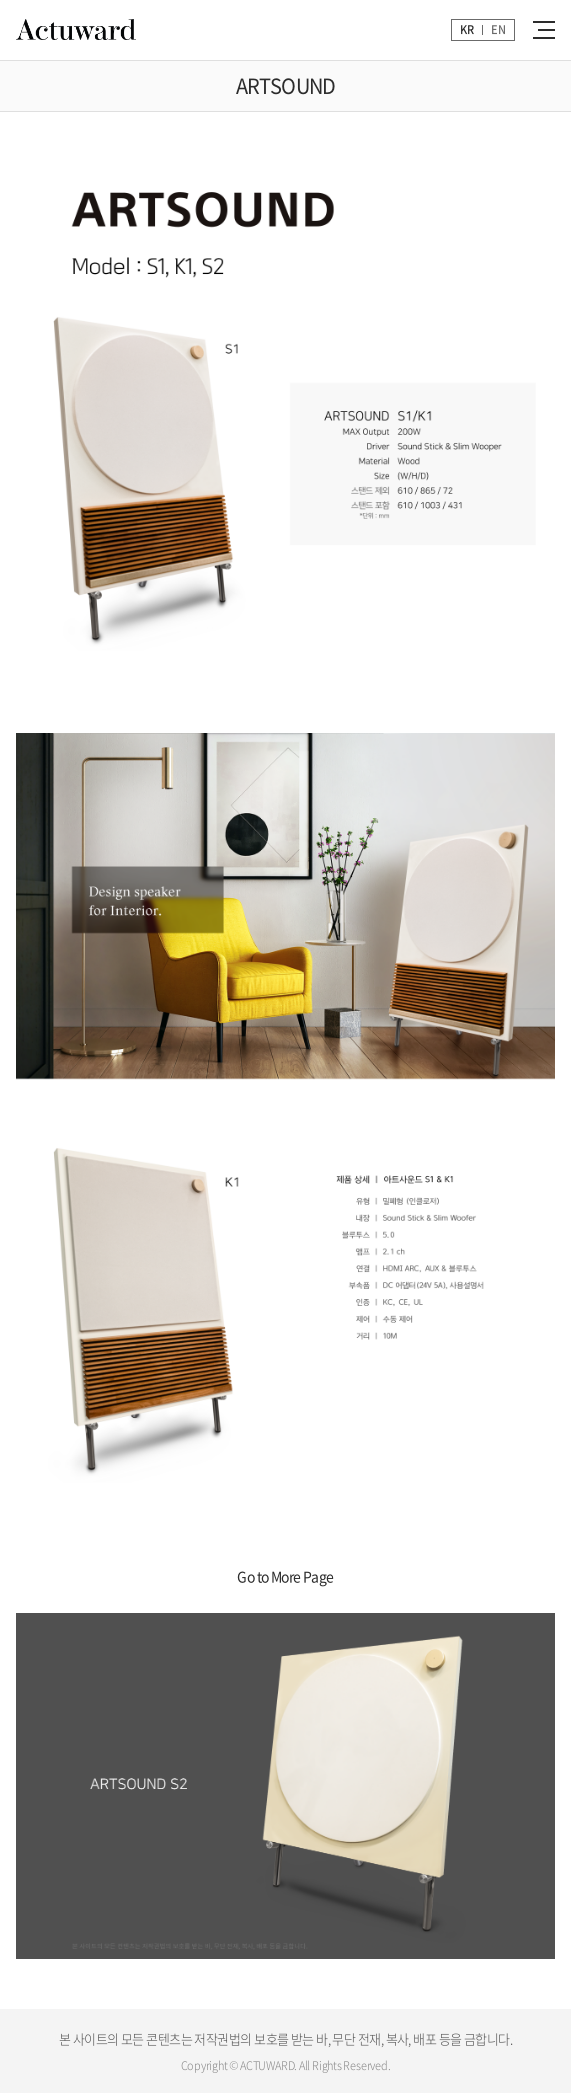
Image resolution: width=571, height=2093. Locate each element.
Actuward (76, 30)
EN (498, 29)
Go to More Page (285, 1576)
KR (467, 29)
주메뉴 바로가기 (0, 0)
